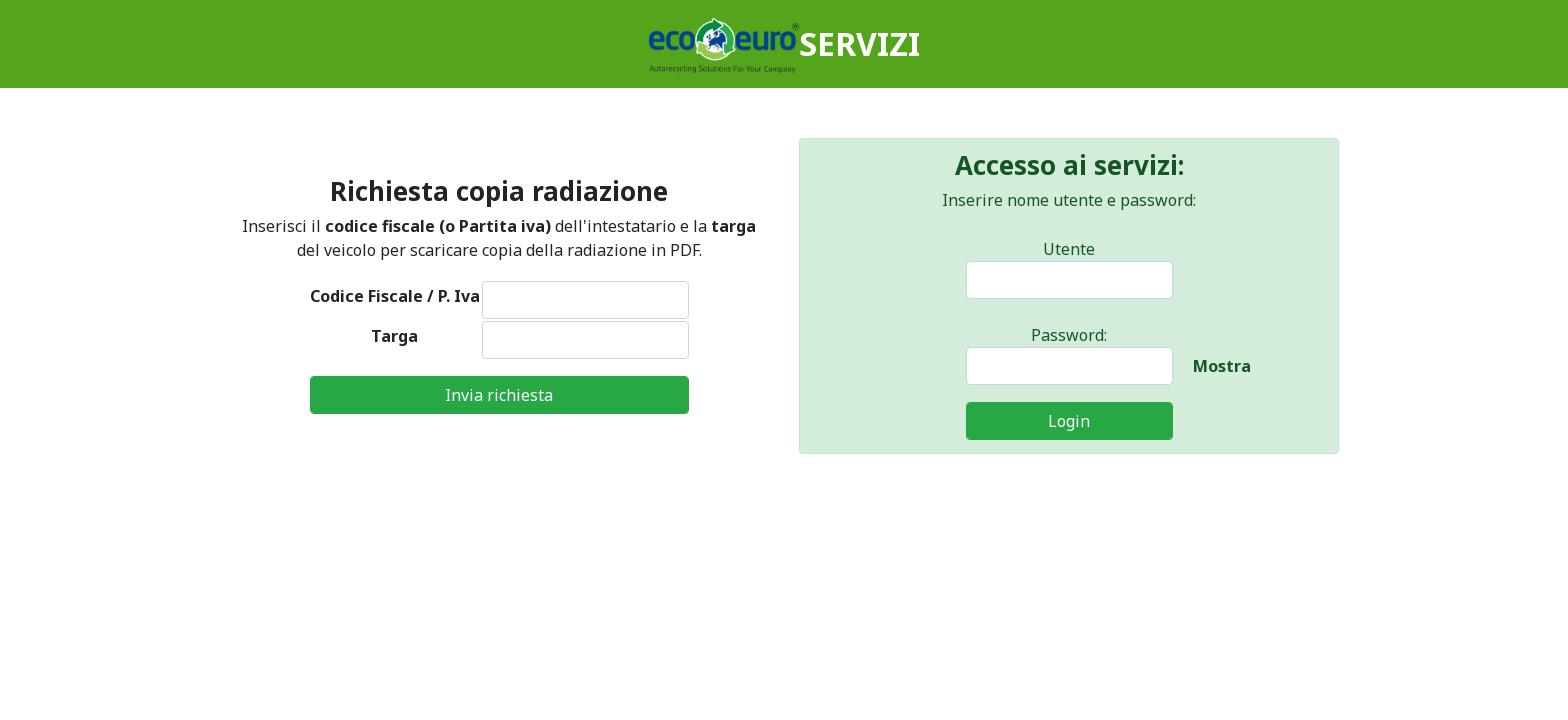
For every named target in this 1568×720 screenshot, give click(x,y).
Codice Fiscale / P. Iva (395, 296)
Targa (394, 336)
